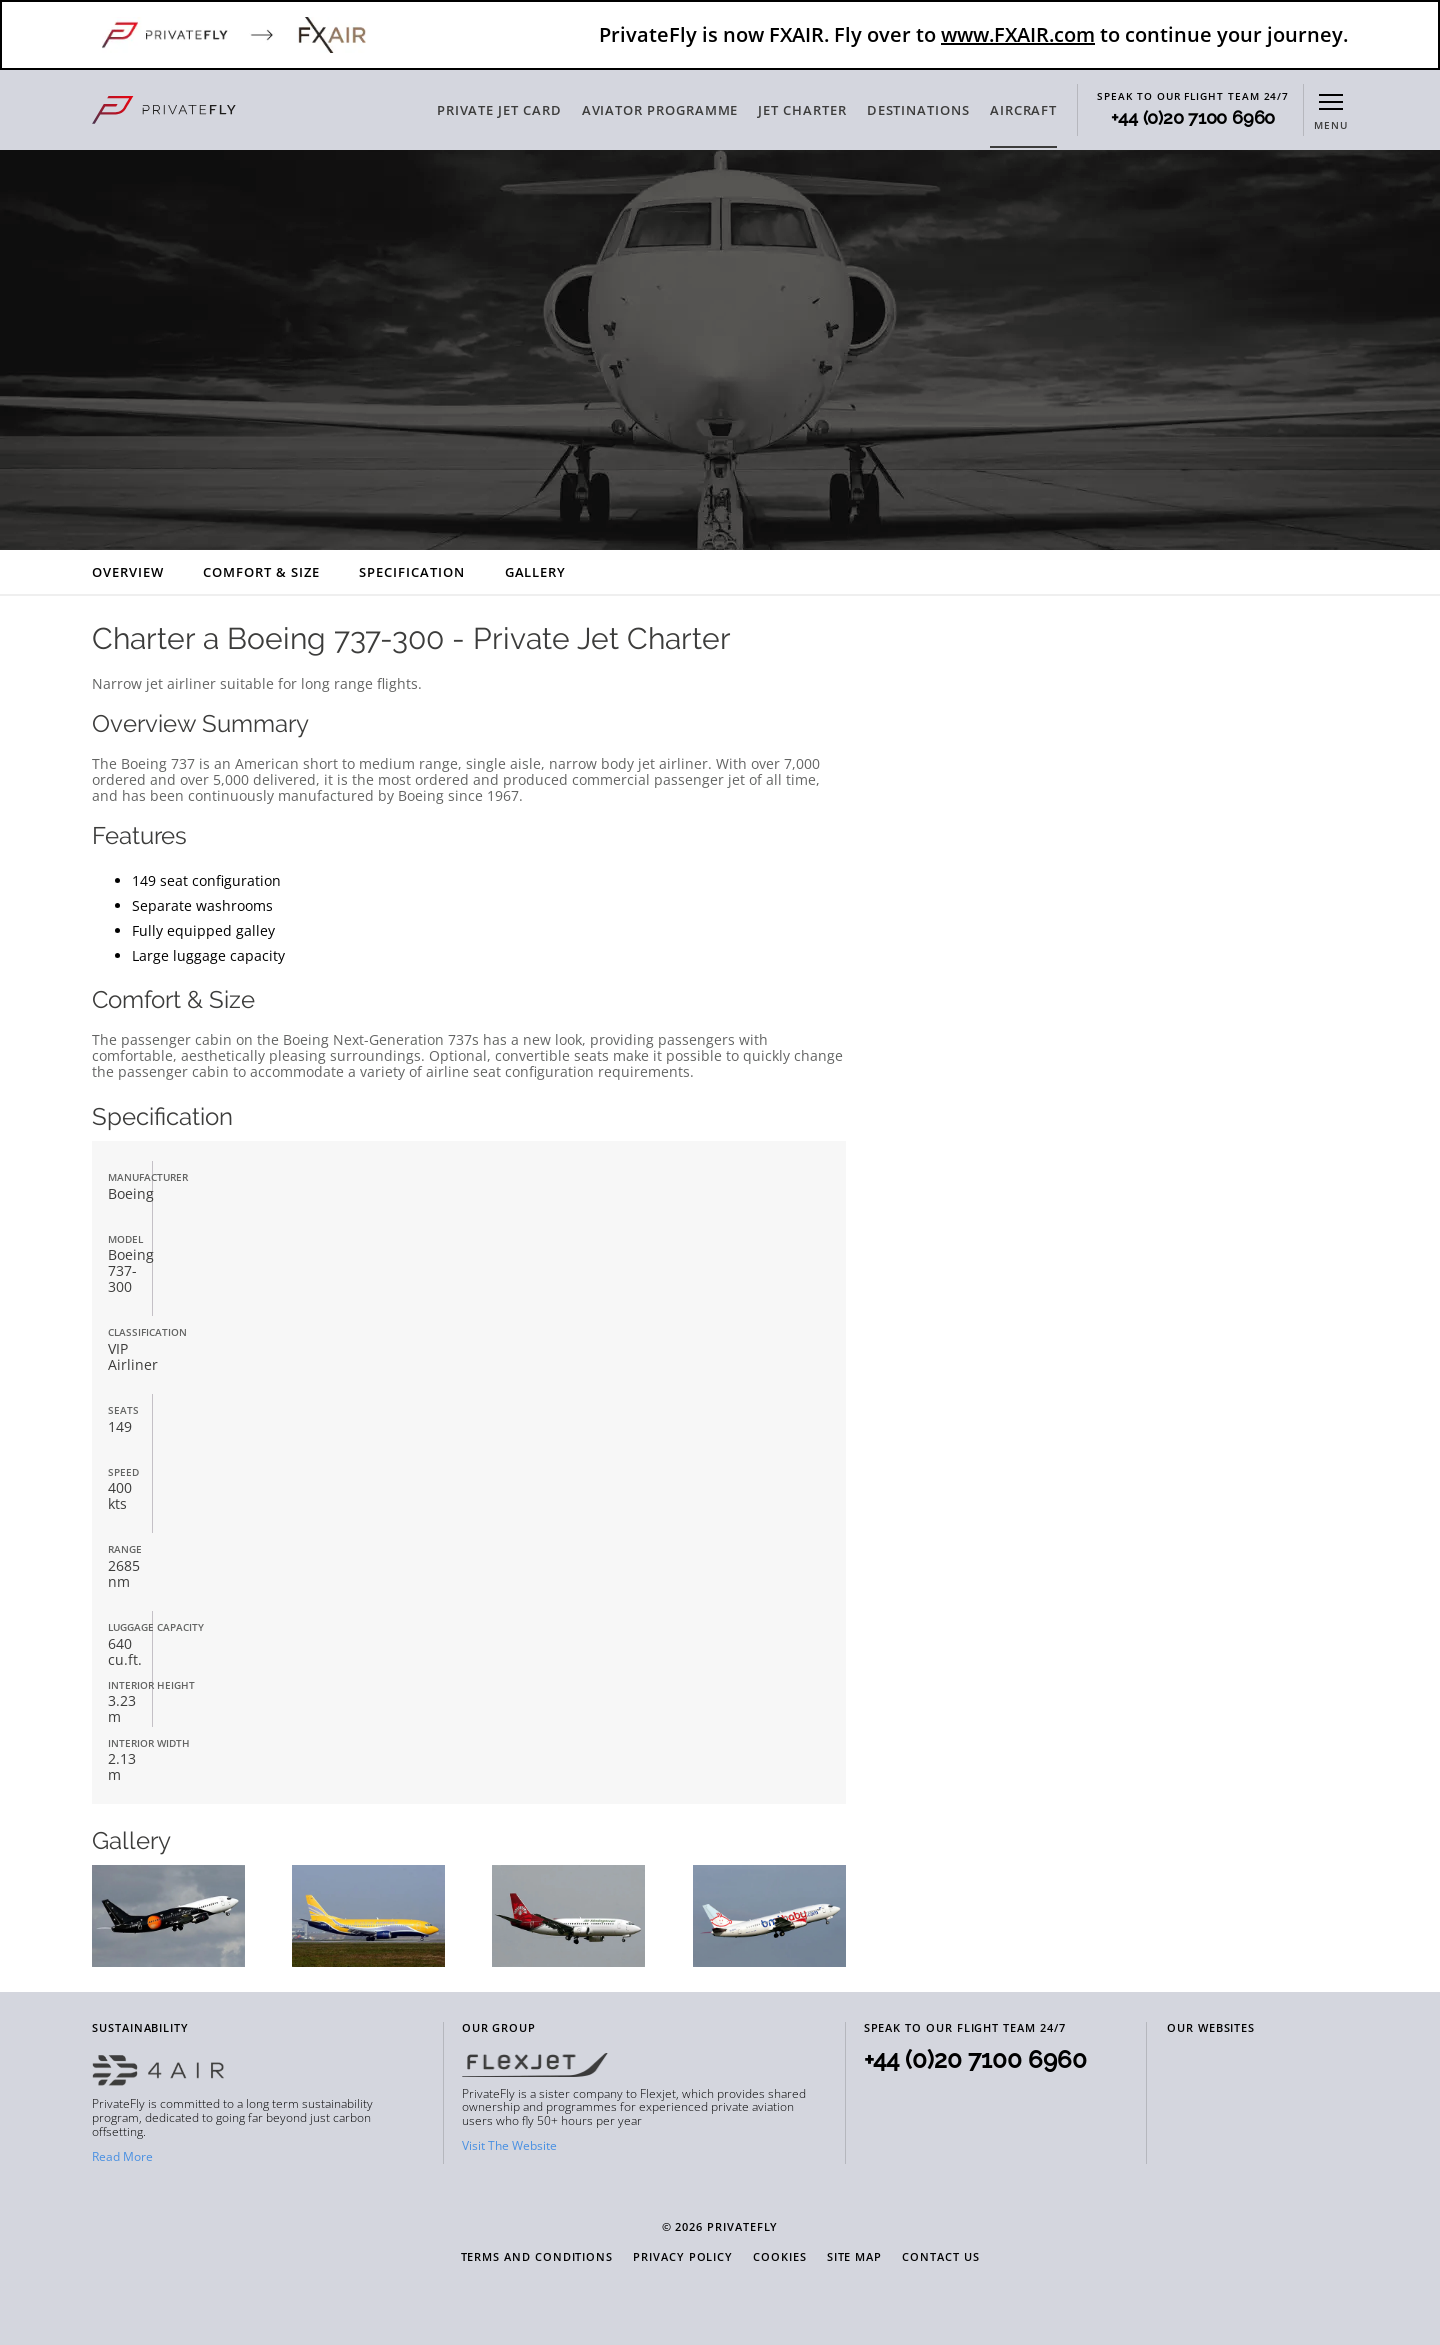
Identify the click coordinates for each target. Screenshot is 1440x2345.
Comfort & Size (261, 572)
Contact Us (940, 2257)
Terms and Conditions (537, 2257)
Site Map (854, 2257)
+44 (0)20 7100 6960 (1193, 118)
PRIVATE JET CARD (499, 110)
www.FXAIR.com (1018, 34)
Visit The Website (509, 2145)
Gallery (536, 572)
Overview (127, 572)
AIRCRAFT (1023, 110)
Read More (122, 2156)
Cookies (780, 2257)
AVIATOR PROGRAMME (660, 110)
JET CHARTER (802, 110)
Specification (411, 572)
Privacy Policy (683, 2257)
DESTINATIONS (918, 110)
